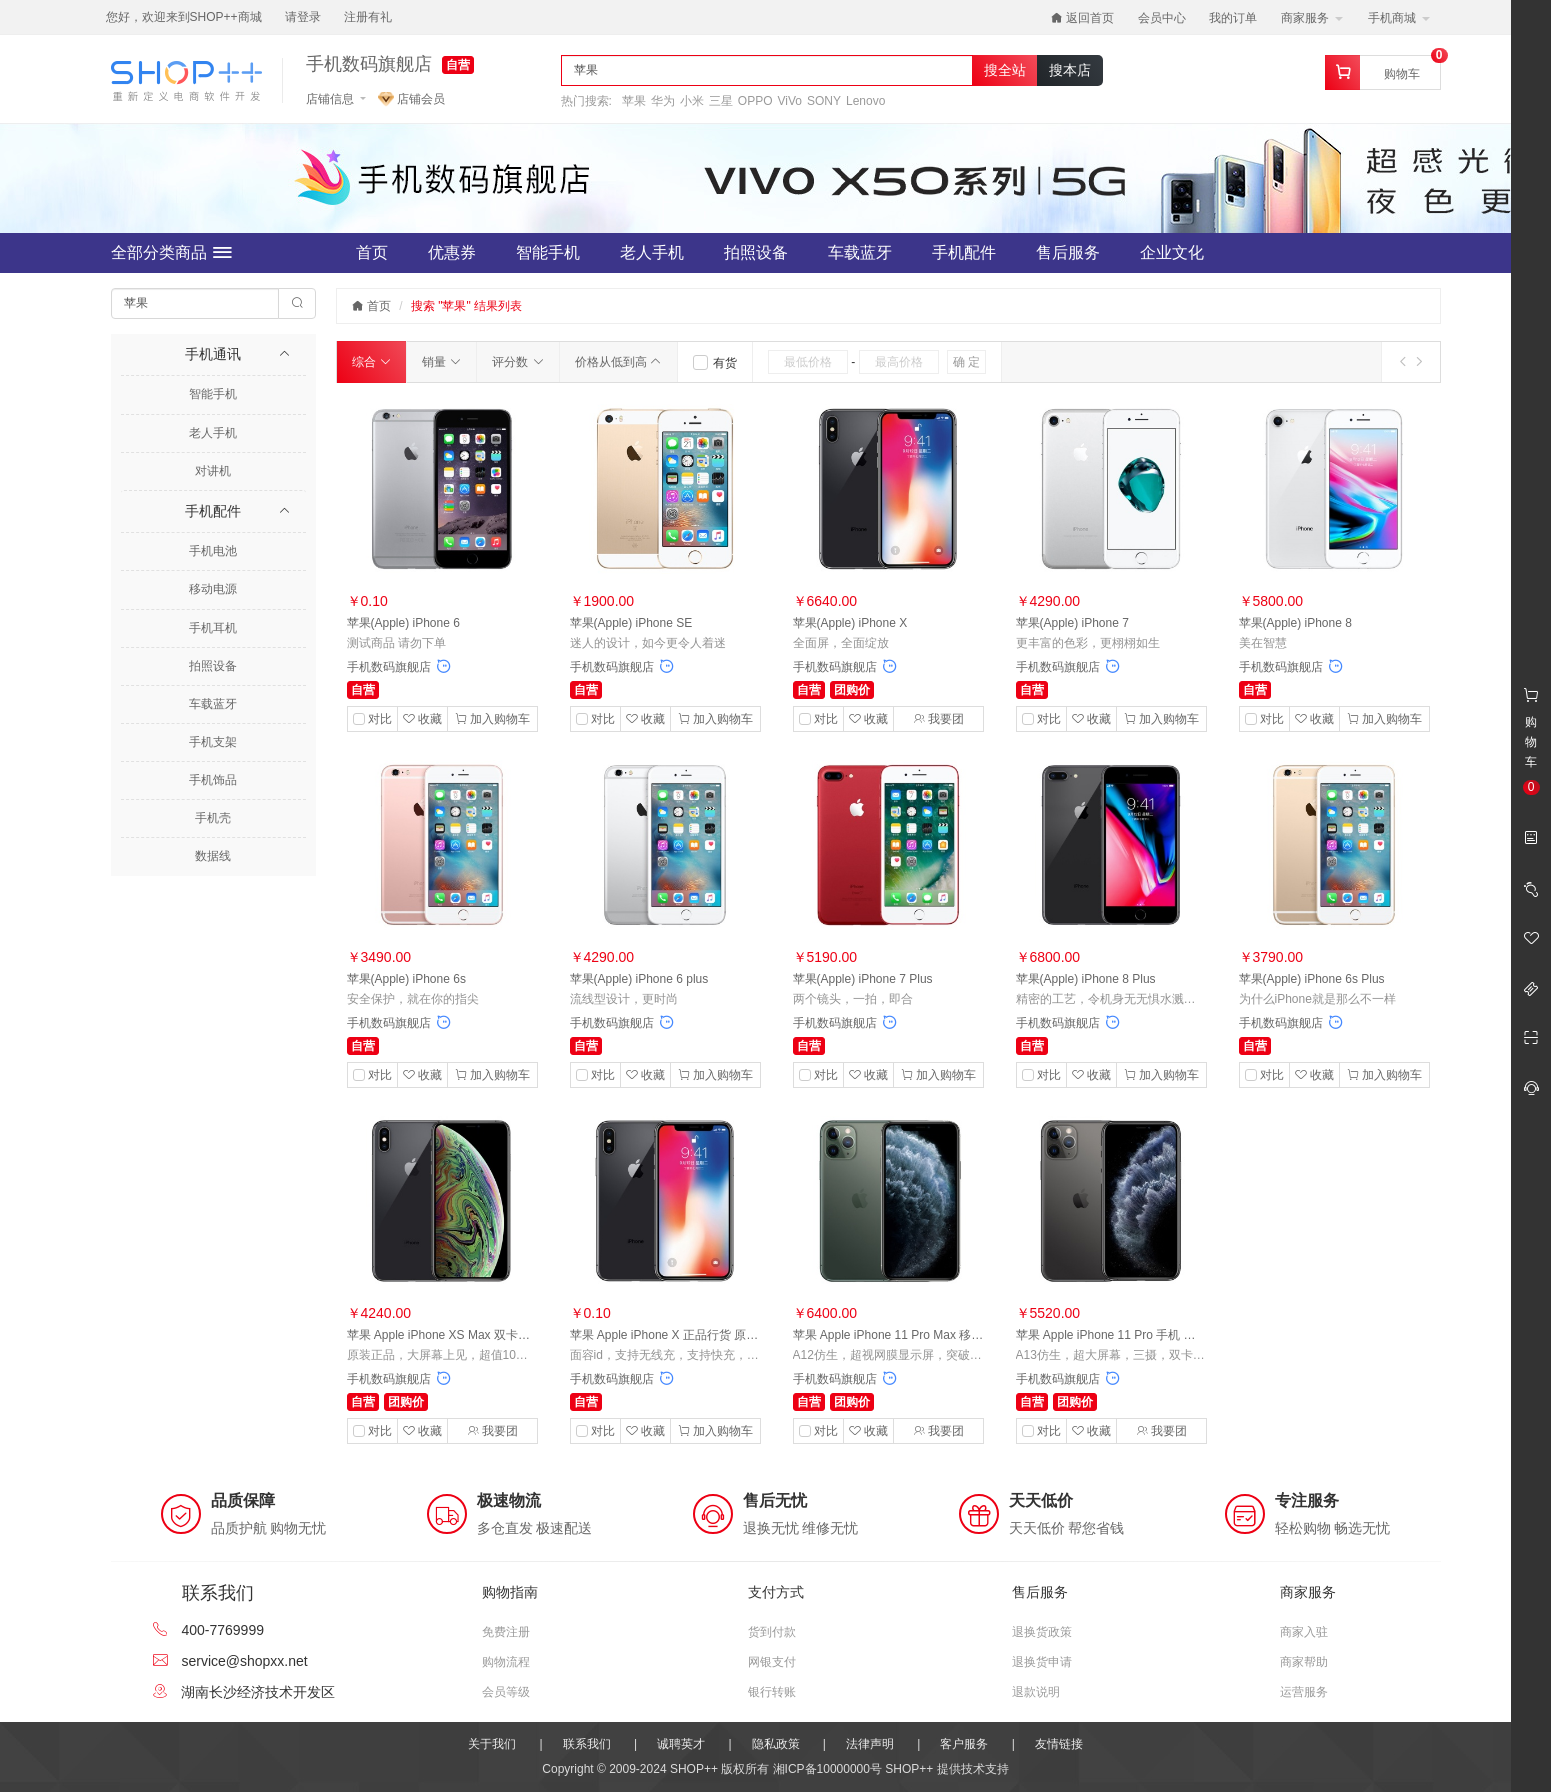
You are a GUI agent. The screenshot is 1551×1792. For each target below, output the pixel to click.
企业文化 (1172, 252)
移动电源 (213, 589)
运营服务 (1304, 1692)
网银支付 (772, 1662)
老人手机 (652, 252)
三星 (721, 101)
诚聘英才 (681, 1744)
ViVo (790, 101)
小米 (692, 101)
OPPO (755, 101)
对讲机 (213, 471)
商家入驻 (1304, 1632)
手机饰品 (213, 780)
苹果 (634, 101)
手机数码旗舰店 (369, 64)
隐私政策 (776, 1744)
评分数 (517, 362)
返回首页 (1082, 18)
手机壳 (213, 818)
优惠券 (452, 252)
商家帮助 (1304, 1662)
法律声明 (870, 1744)
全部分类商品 (171, 253)
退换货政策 (1042, 1632)
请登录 (303, 17)
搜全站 (1005, 70)
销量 (441, 362)
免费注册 (506, 1632)
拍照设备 (756, 252)
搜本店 (1070, 70)
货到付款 (772, 1632)
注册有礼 (368, 17)
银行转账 (772, 1692)
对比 (380, 719)
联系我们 (587, 1744)
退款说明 (1036, 1692)
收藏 (422, 719)
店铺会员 (411, 99)
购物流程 (506, 1662)
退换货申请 (1042, 1662)
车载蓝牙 (860, 252)
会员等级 (506, 1692)
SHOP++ (909, 1769)
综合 (371, 362)
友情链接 (1059, 1744)
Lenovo (865, 101)
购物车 (1402, 74)
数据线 (213, 856)
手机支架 (213, 742)
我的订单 (1233, 18)
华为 (663, 101)
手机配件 (964, 252)
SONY (824, 101)
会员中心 (1162, 18)
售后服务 (1068, 252)
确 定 (966, 362)
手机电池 (213, 551)
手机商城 (1398, 18)
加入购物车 (492, 719)
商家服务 (1311, 18)
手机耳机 (213, 628)
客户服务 (964, 1744)
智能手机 (548, 252)
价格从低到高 (618, 362)
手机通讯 (213, 354)
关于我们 (492, 1744)
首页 (372, 252)
